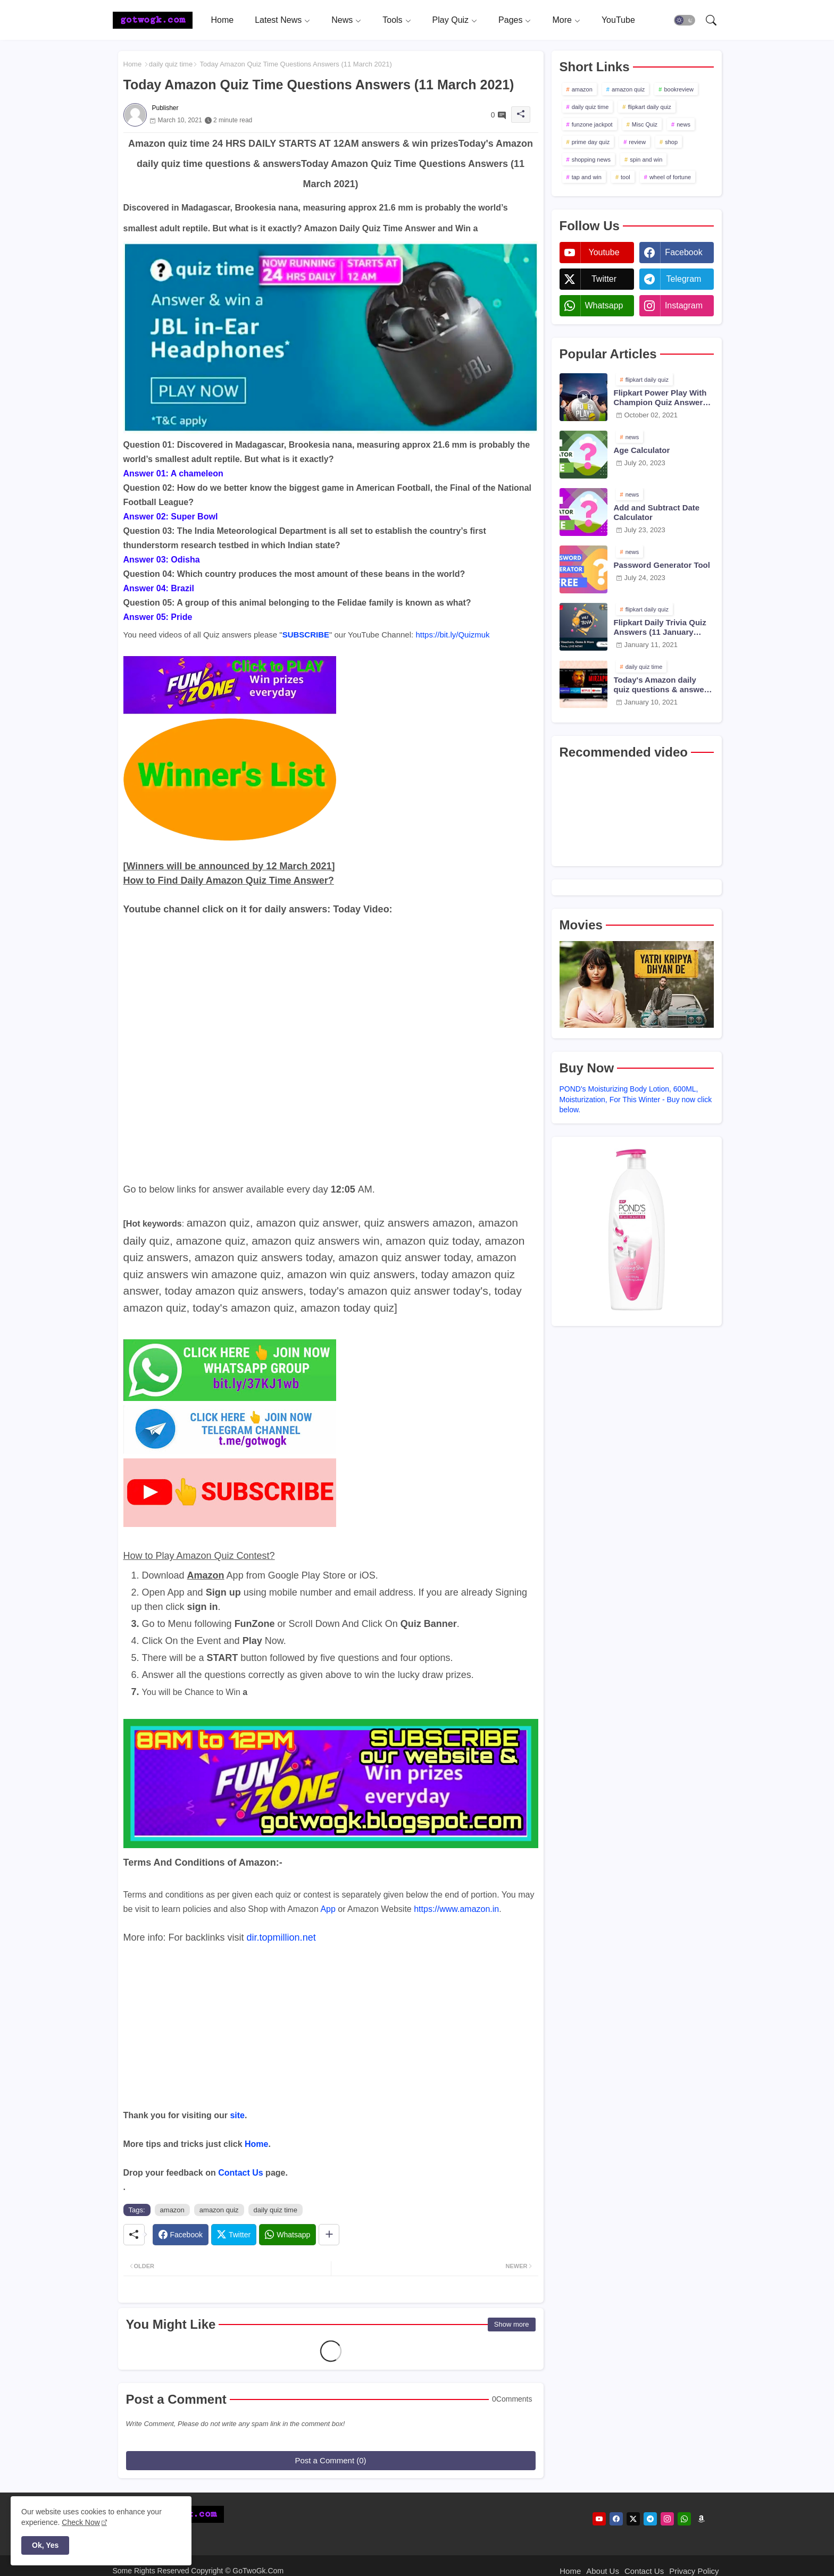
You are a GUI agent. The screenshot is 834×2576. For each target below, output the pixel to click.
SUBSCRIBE (305, 634)
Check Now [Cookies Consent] (81, 2522)
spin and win (646, 159)
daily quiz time (171, 64)
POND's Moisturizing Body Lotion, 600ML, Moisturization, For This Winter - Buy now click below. (636, 1099)
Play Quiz (450, 19)
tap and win (587, 177)
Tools (392, 19)
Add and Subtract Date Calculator (657, 512)
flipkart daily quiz (649, 107)
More (561, 19)
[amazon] (701, 2518)
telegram (684, 278)
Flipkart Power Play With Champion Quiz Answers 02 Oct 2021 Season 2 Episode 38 (660, 397)
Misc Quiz (644, 124)
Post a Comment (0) (330, 2460)
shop (671, 142)
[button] (684, 20)
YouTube (618, 19)
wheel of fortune (670, 177)
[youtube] (599, 2518)
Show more (511, 2324)
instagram (684, 305)
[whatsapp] (684, 2518)
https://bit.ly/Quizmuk (452, 634)
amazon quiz (219, 2210)
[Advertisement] (330, 2033)
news (683, 124)
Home (222, 19)
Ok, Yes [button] (45, 2545)
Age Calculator (642, 450)
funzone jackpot (592, 124)
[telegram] (650, 2518)
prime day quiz (591, 142)
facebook (683, 252)
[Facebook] (180, 2234)
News (342, 19)
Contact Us (240, 2172)
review (637, 142)
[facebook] (616, 2518)
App (327, 1909)
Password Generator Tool (662, 564)
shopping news (591, 159)
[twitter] (633, 2518)
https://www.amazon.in (456, 1909)
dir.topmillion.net (281, 1937)
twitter (603, 278)
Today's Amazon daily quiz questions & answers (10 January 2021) (663, 684)
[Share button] (329, 2234)
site (237, 2115)
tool (625, 177)
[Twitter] (233, 2234)
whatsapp (604, 305)
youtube (603, 252)
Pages (510, 19)
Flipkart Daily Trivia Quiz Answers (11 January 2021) (660, 627)
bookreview (679, 89)
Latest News (278, 19)
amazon (172, 2210)
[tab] (223, 20)
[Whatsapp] (287, 2234)
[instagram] (667, 2518)
